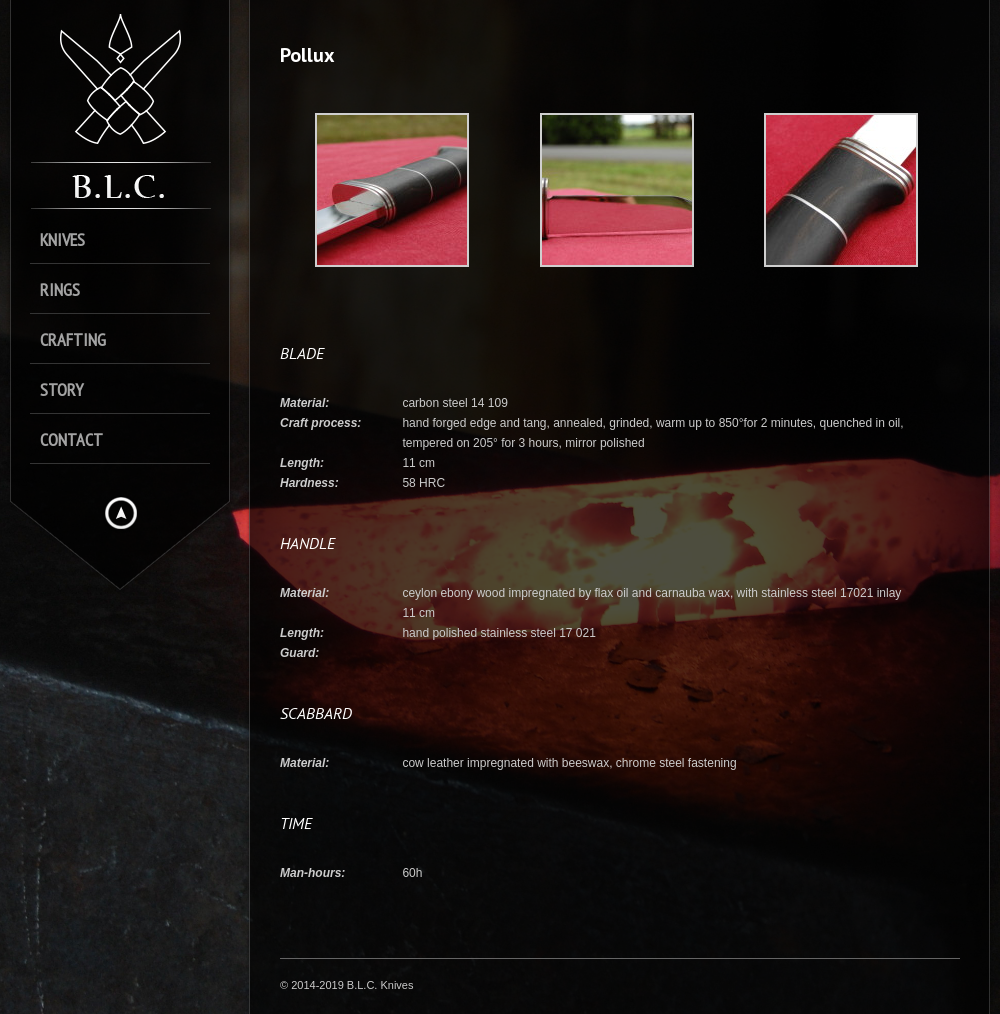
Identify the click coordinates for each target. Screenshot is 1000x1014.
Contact (71, 439)
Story (61, 389)
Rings (60, 289)
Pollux (307, 55)
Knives (62, 239)
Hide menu (121, 513)
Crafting (73, 339)
